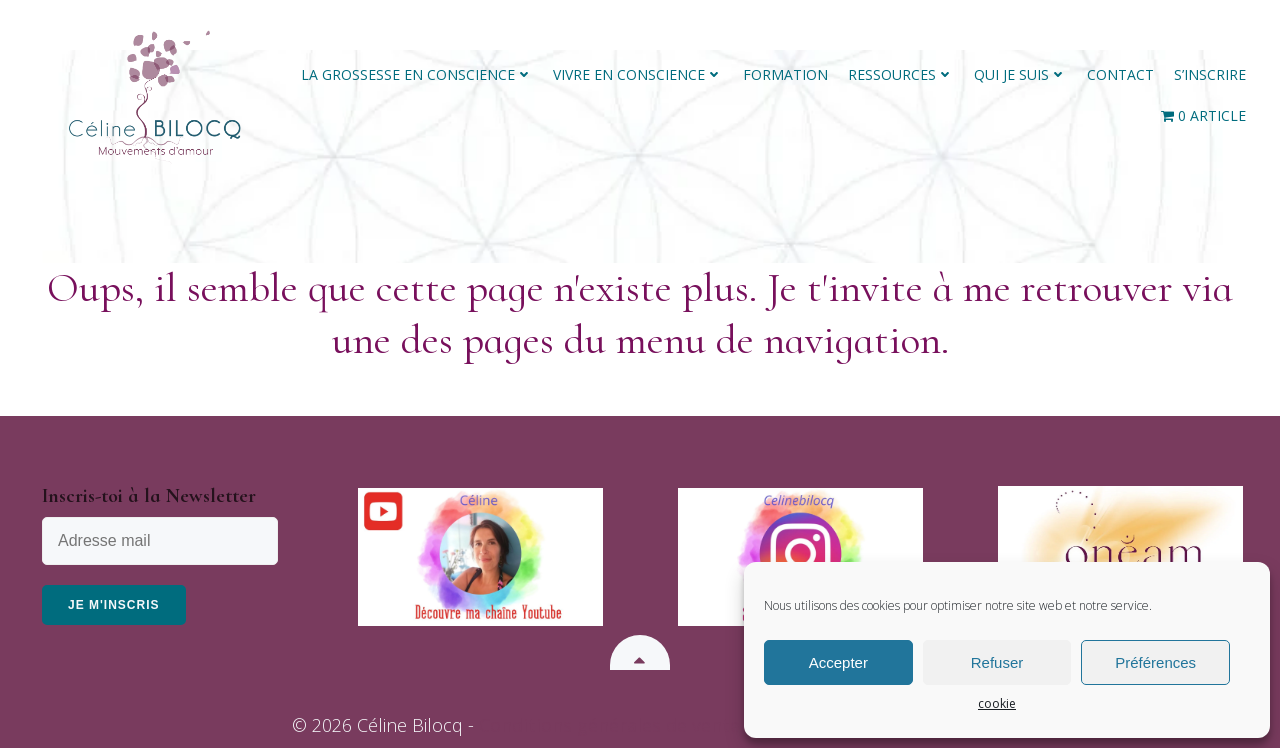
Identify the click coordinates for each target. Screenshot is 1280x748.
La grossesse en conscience (417, 74)
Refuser (997, 662)
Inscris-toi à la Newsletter (149, 496)
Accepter (838, 662)
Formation (785, 74)
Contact (1120, 74)
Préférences (1155, 662)
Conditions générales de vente (609, 725)
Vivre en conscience (638, 74)
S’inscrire (1210, 74)
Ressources (901, 74)
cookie (997, 703)
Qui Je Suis (1020, 74)
